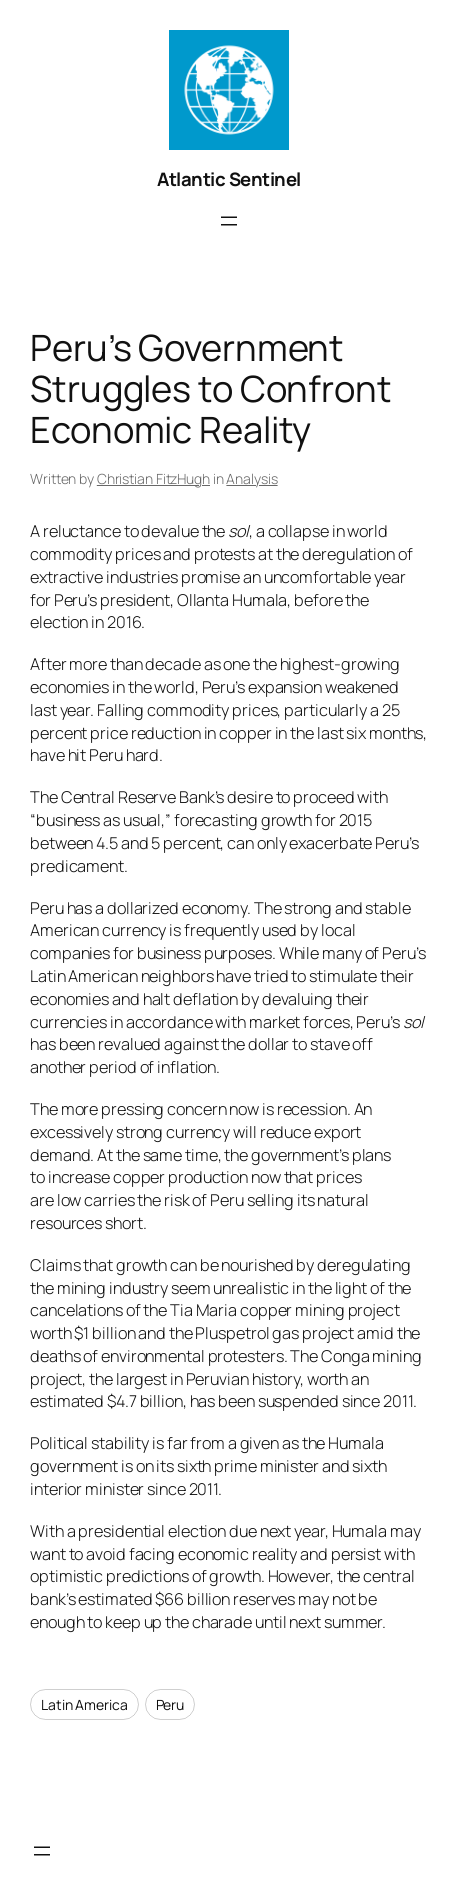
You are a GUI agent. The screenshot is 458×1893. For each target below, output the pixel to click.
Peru (170, 1704)
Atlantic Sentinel (229, 179)
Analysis (251, 478)
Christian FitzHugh (153, 478)
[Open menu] (229, 221)
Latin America (84, 1704)
